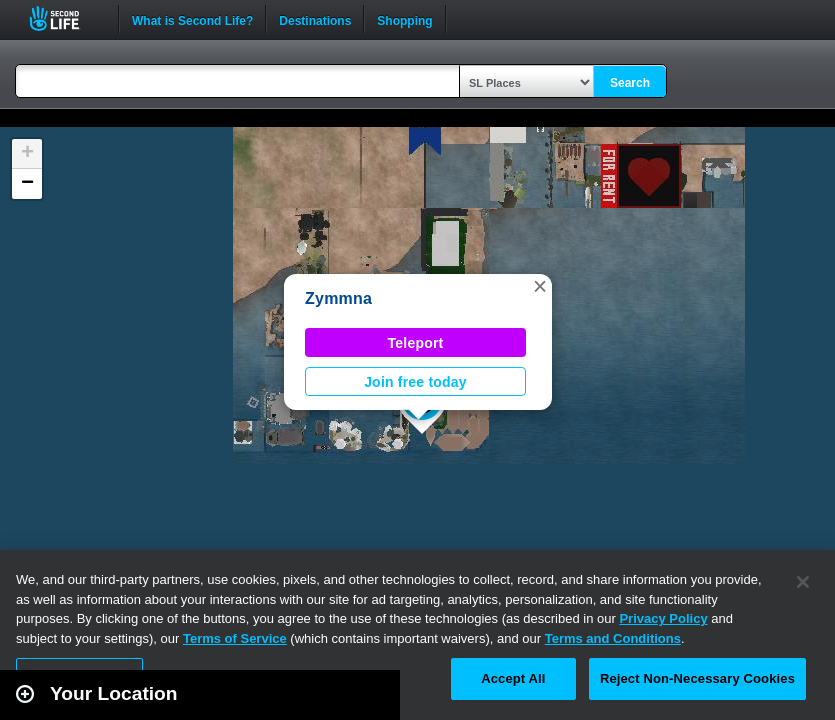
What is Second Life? (192, 19)
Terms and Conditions (613, 638)
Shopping (404, 19)
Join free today (415, 382)
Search (630, 83)
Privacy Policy (663, 618)
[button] (540, 286)
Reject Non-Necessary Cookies (697, 678)
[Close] (803, 582)
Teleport (416, 343)
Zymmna (338, 298)
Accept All (513, 678)
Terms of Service (235, 638)
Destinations (315, 19)
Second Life (65, 18)
